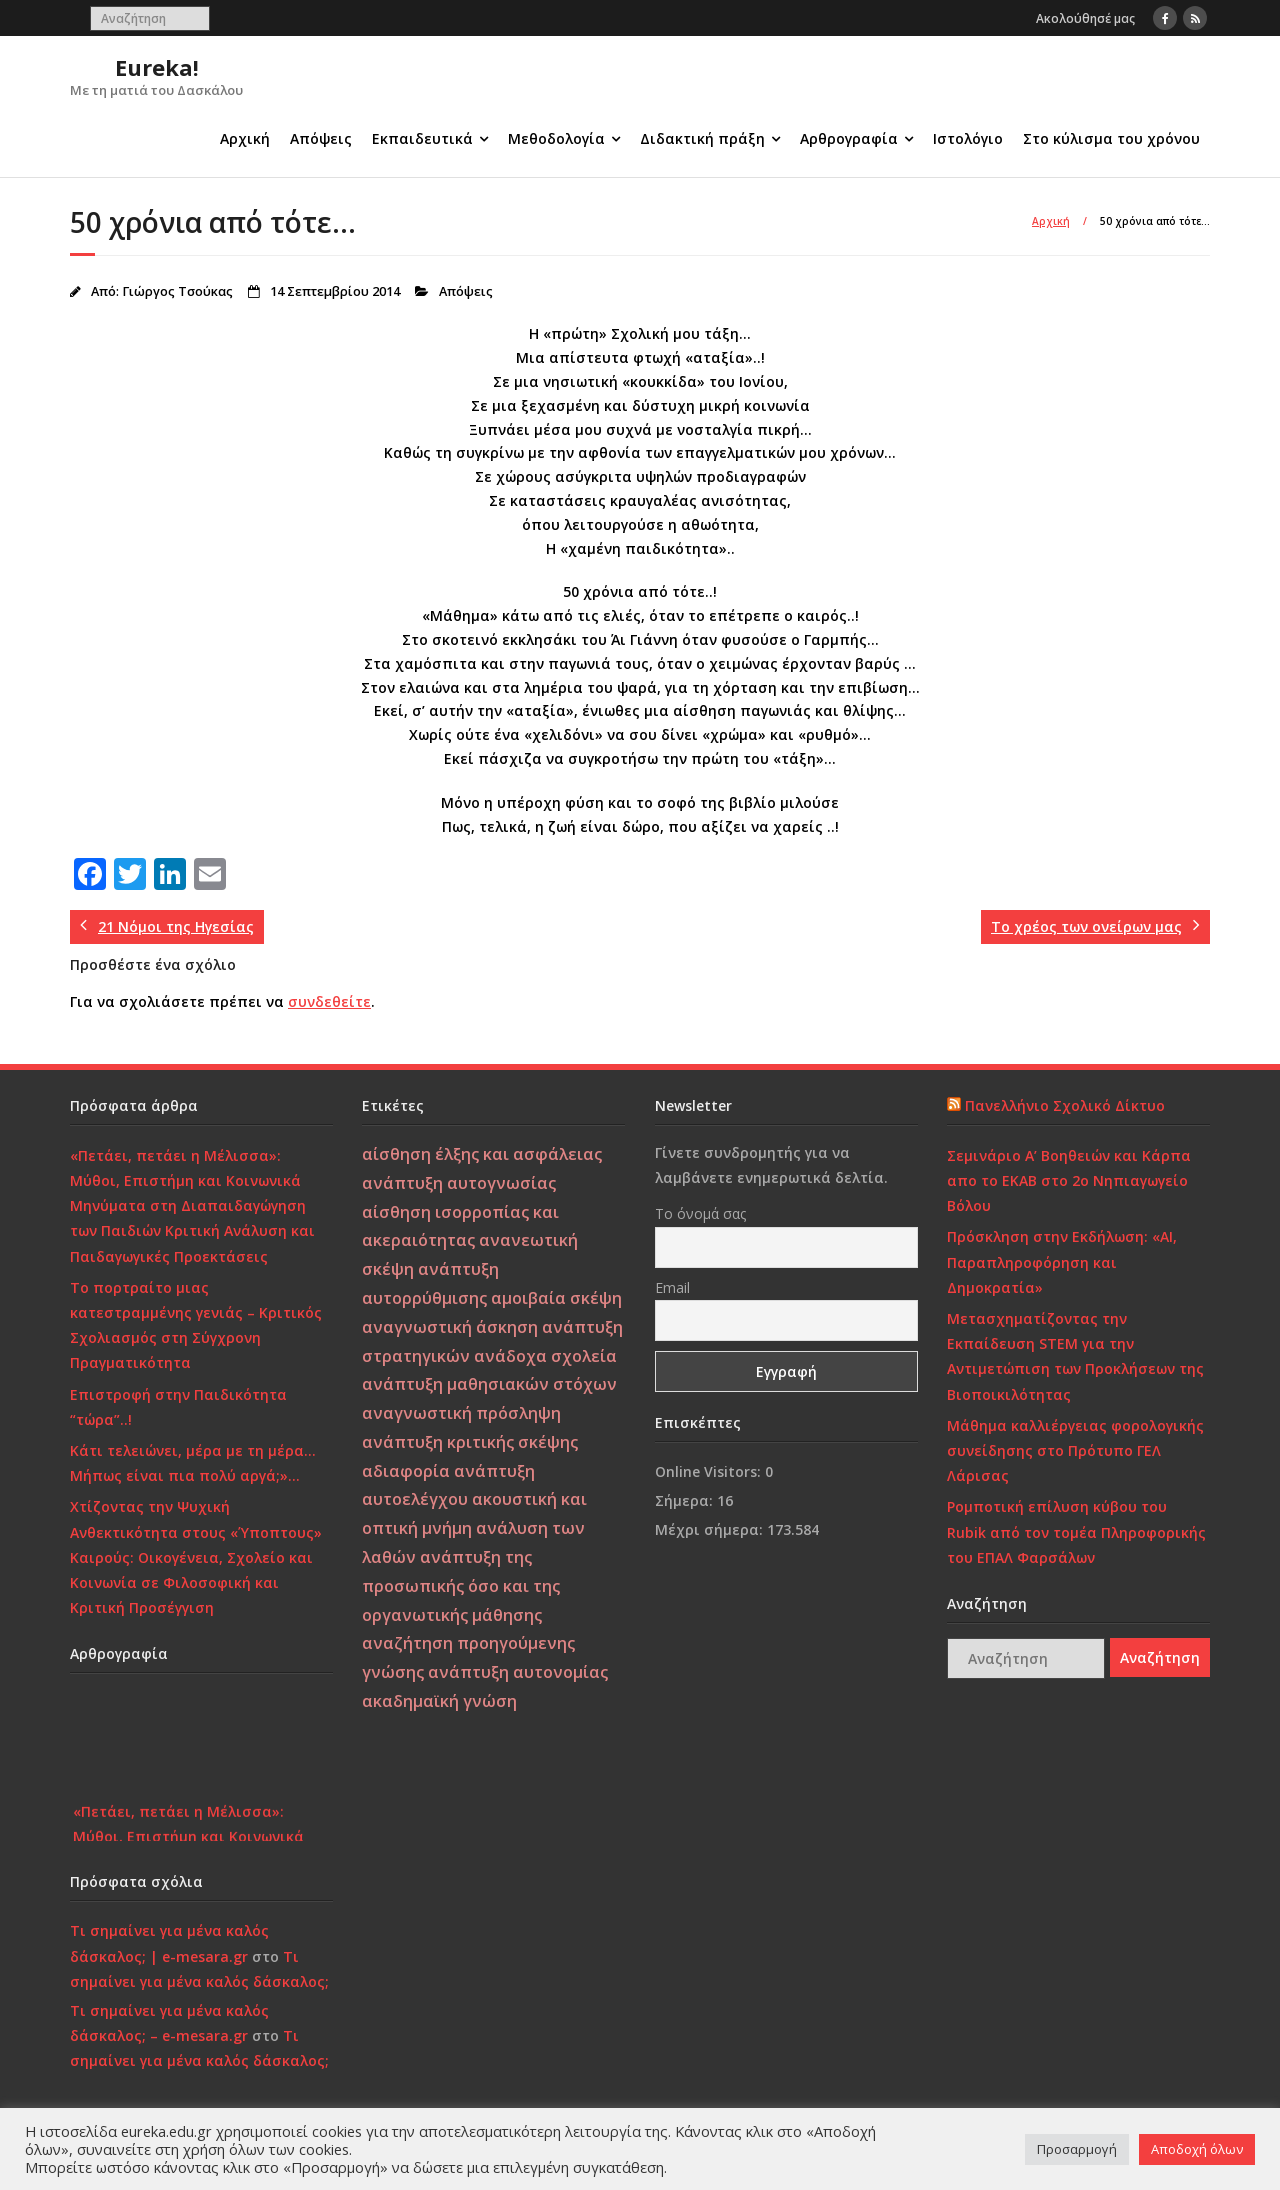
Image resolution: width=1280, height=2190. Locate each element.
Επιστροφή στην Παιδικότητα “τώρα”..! (178, 1407)
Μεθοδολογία (556, 138)
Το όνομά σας (700, 1213)
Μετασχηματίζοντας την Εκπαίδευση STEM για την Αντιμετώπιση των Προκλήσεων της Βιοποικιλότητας (1075, 1356)
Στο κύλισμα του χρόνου (1111, 138)
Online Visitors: (710, 1471)
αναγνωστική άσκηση (450, 1327)
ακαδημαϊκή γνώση (439, 1701)
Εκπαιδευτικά (422, 138)
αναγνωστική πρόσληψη (461, 1413)
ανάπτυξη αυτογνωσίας (459, 1183)
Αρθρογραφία (849, 138)
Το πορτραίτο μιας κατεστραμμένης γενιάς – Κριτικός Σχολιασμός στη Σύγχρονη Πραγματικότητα (196, 1325)
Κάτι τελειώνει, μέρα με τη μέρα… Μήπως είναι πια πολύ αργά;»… (193, 1463)
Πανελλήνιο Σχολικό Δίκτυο (1065, 1105)
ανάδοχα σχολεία (545, 1356)
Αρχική (245, 138)
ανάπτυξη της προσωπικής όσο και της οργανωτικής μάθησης (461, 1586)
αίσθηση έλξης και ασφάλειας (482, 1154)
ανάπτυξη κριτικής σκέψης (470, 1442)
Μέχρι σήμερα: (711, 1529)
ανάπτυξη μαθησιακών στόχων (489, 1384)
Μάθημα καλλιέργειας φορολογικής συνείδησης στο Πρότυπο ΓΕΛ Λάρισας (1075, 1450)
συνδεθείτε (329, 1001)
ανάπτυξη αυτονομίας (518, 1672)
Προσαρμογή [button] (1077, 2149)
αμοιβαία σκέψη (556, 1298)
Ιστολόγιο (968, 138)
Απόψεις (321, 138)
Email (672, 1287)
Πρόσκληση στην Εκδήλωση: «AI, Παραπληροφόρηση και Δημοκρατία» (1062, 1261)
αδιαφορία (406, 1471)
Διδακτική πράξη (702, 138)
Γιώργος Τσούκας (177, 291)
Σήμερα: (686, 1500)
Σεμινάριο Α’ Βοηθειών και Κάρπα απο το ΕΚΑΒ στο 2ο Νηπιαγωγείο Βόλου (1069, 1180)
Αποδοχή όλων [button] (1197, 2149)
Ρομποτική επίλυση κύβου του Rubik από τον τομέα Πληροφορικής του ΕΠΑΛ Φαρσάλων (1076, 1531)
